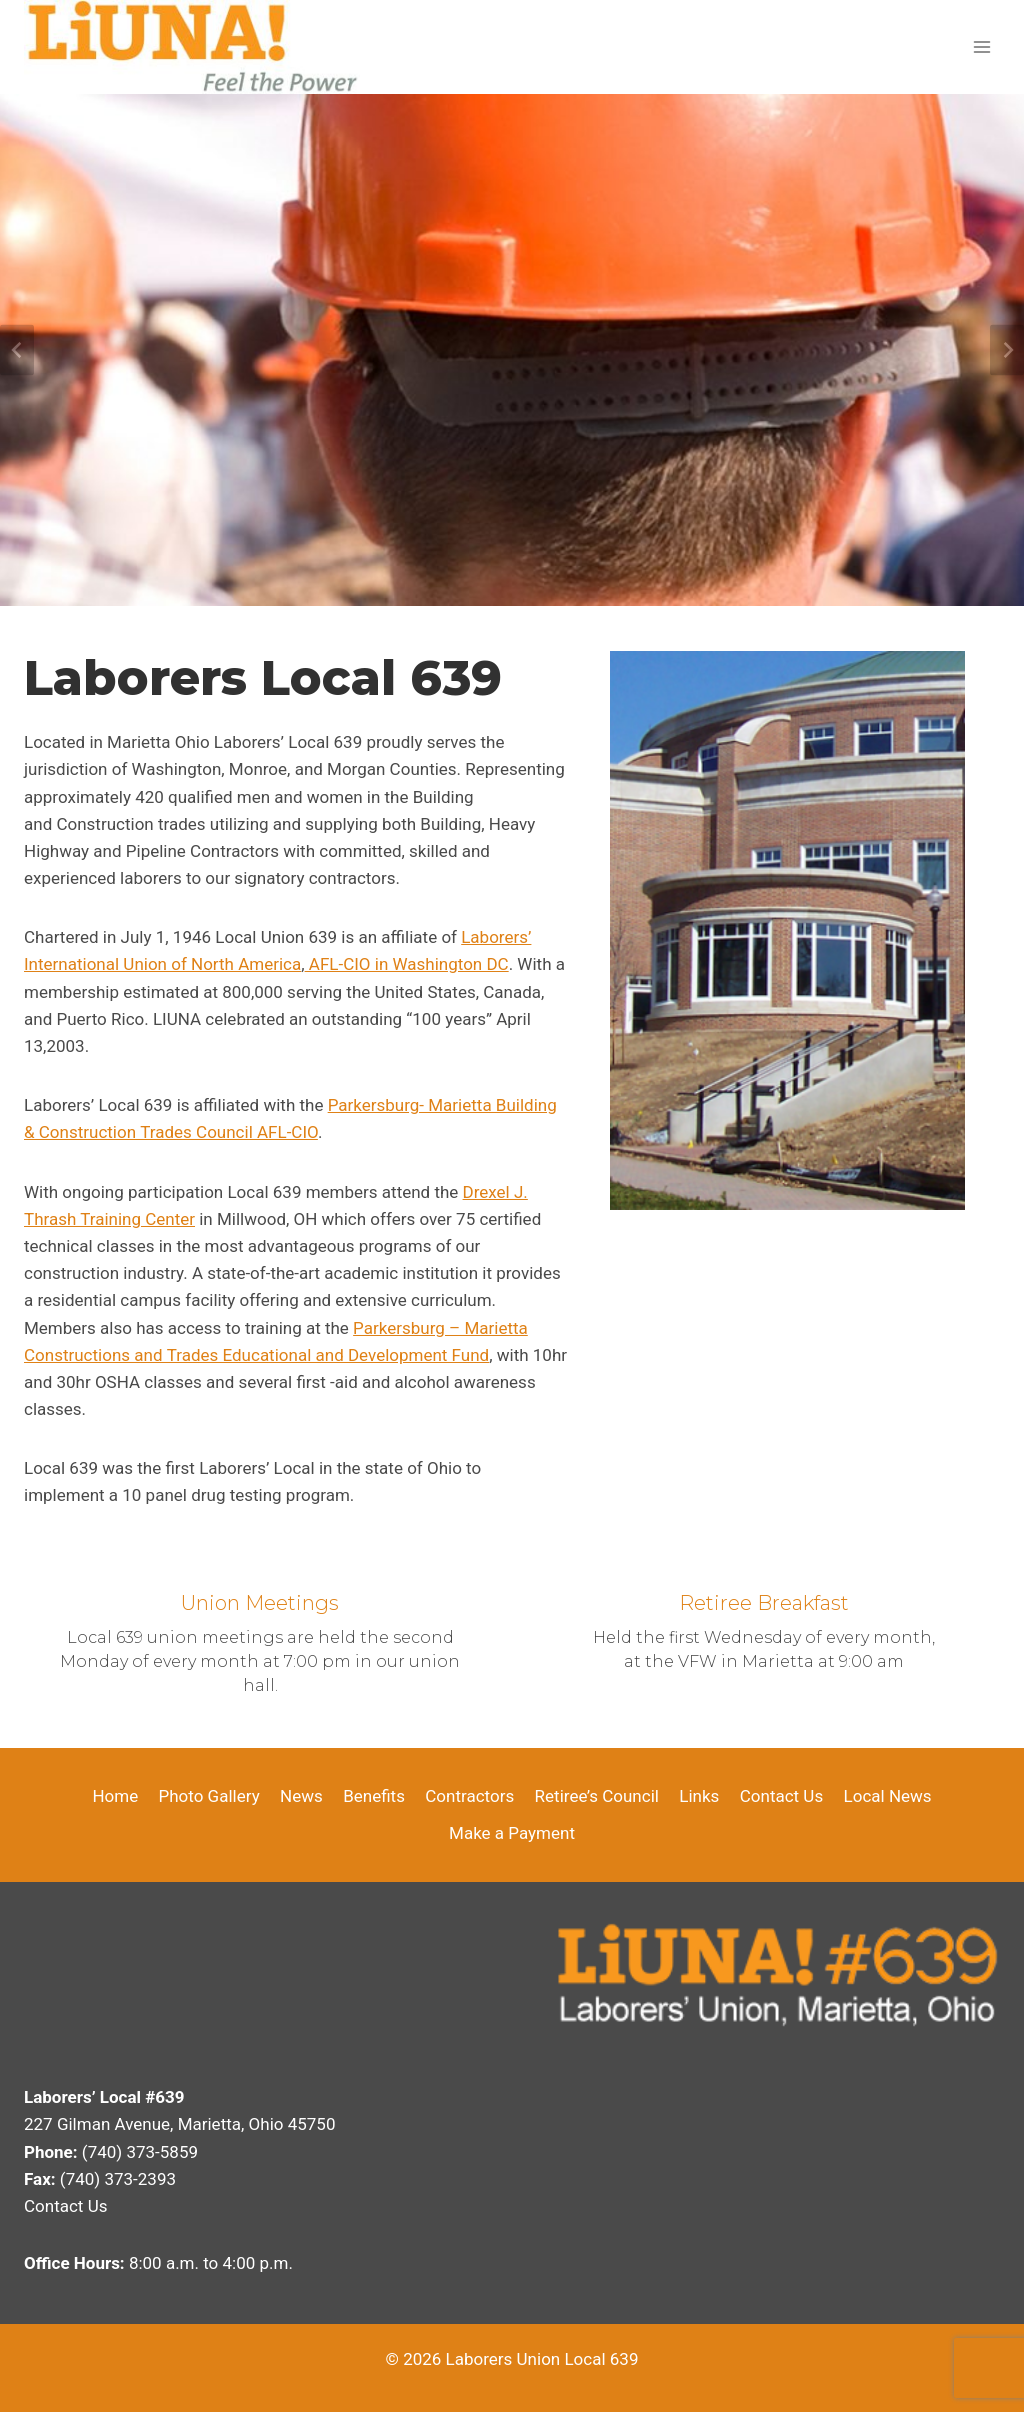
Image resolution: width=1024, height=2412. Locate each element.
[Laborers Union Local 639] (192, 47)
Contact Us (781, 1796)
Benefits (374, 1796)
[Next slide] (1007, 350)
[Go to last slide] (17, 350)
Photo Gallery (209, 1796)
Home (115, 1796)
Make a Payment (512, 1833)
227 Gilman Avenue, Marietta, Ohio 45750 (179, 2124)
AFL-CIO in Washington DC (407, 964)
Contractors (469, 1796)
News (301, 1796)
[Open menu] (981, 46)
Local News (888, 1796)
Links (699, 1796)
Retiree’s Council (597, 1796)
